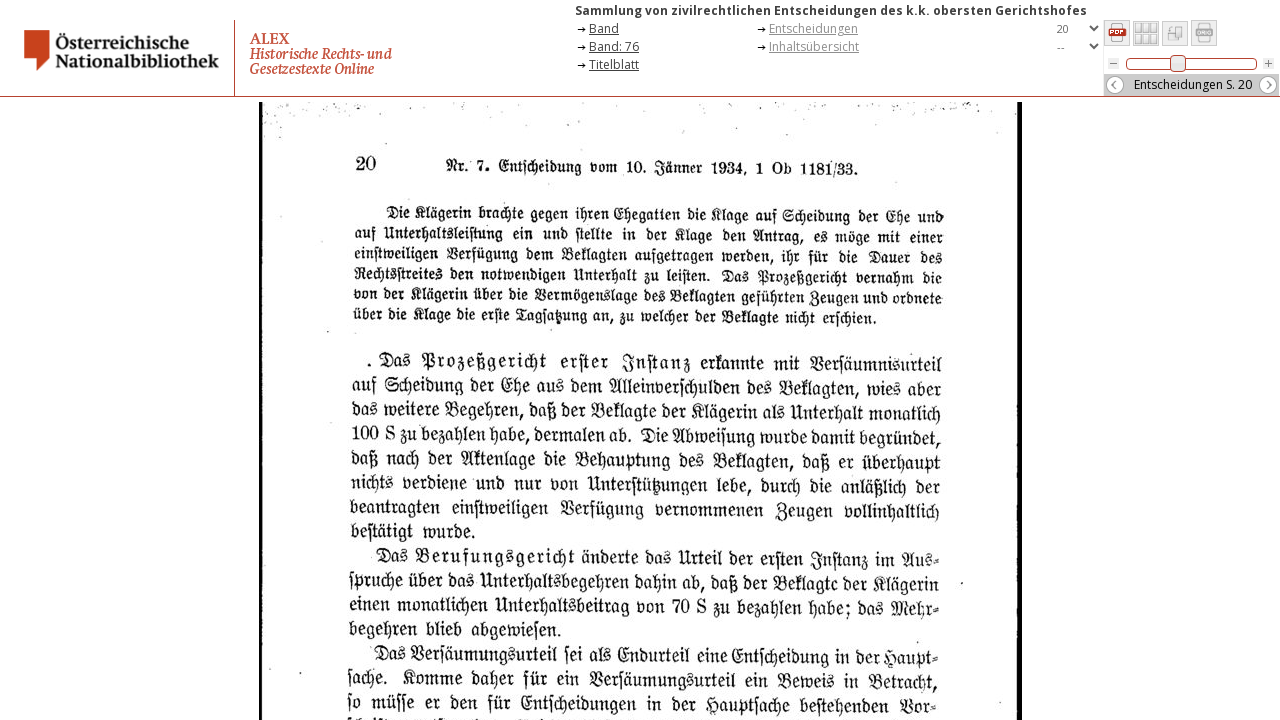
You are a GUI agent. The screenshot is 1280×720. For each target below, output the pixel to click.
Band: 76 (614, 46)
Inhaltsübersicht (814, 46)
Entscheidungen (813, 28)
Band (604, 28)
